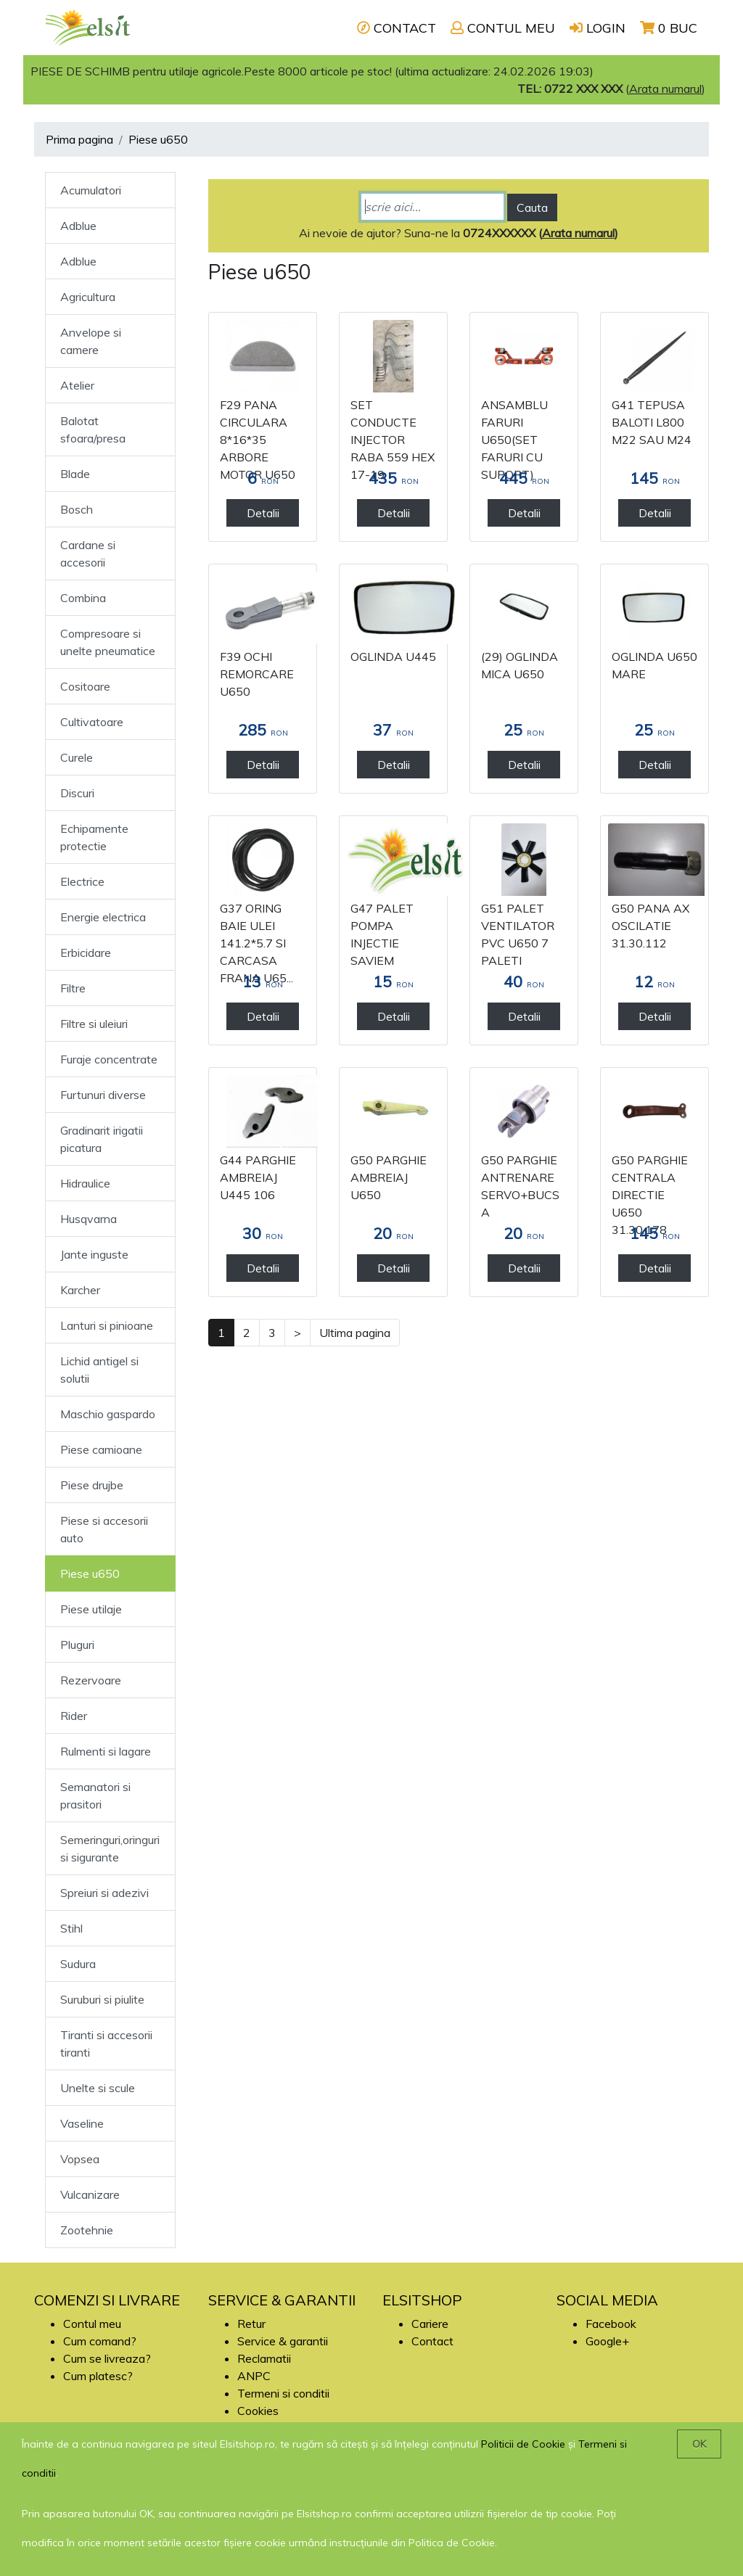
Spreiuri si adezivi (104, 1892)
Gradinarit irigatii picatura (101, 1139)
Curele (76, 757)
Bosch (76, 509)
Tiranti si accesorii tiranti (106, 2043)
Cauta (532, 207)
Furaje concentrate (108, 1059)
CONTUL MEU (503, 28)
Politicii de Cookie (523, 2444)
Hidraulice (85, 1183)
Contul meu (92, 2323)
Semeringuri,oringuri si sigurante (110, 1848)
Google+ (607, 2341)
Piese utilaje (91, 1609)
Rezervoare (90, 1680)
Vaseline (82, 2123)
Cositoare (85, 686)
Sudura (78, 1963)
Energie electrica (103, 917)
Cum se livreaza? (107, 2358)
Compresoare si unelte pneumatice (107, 642)
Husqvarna (88, 1218)
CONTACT (396, 28)
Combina (83, 597)
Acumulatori (90, 190)
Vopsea (79, 2159)
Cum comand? (99, 2341)
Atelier (77, 385)
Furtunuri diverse (103, 1094)
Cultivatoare (91, 722)
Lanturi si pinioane (106, 1325)
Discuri (77, 793)
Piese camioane (101, 1449)
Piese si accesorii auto (104, 1529)
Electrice (82, 881)
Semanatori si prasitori (95, 1795)
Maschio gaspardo (107, 1414)
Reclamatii (264, 2358)
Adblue (78, 225)
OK (699, 2444)
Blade (75, 473)
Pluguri (77, 1644)
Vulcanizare (90, 2194)
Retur (251, 2323)
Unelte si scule (97, 2088)
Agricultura (87, 296)
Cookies (258, 2410)
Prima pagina (79, 139)
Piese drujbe (91, 1485)
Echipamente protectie (94, 837)
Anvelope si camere (90, 341)
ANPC (254, 2376)
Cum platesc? (98, 2376)
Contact (432, 2341)
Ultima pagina (354, 1332)
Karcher (80, 1290)
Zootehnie (86, 2230)
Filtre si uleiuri (94, 1023)
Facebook (611, 2323)
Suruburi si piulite (102, 1999)
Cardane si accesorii (87, 553)
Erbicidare (85, 952)
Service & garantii (282, 2341)
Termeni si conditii (283, 2393)
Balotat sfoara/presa (93, 429)
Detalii (263, 513)
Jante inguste (94, 1254)
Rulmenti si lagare (105, 1751)
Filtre (73, 988)
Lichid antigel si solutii (99, 1370)
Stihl (71, 1928)
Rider (73, 1715)
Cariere (429, 2323)
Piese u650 (158, 139)
